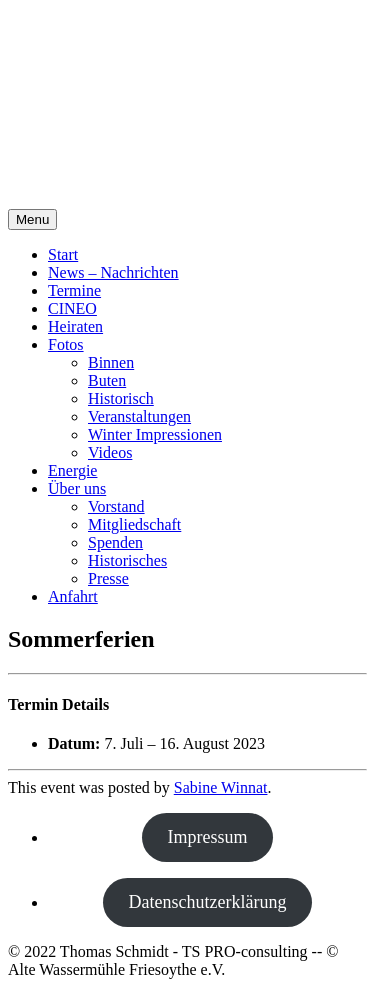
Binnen (111, 362)
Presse (108, 578)
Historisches (127, 560)
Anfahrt (73, 596)
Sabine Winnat (221, 787)
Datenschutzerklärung (208, 902)
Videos (110, 452)
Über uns (77, 488)
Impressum (208, 837)
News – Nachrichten (113, 272)
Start (63, 254)
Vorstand (116, 506)
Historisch (121, 398)
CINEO (72, 308)
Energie (72, 470)
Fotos (66, 344)
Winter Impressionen (155, 434)
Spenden (115, 542)
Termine (74, 290)
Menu (32, 219)
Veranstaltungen (139, 416)
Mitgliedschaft (134, 524)
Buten (107, 380)
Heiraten (75, 326)
